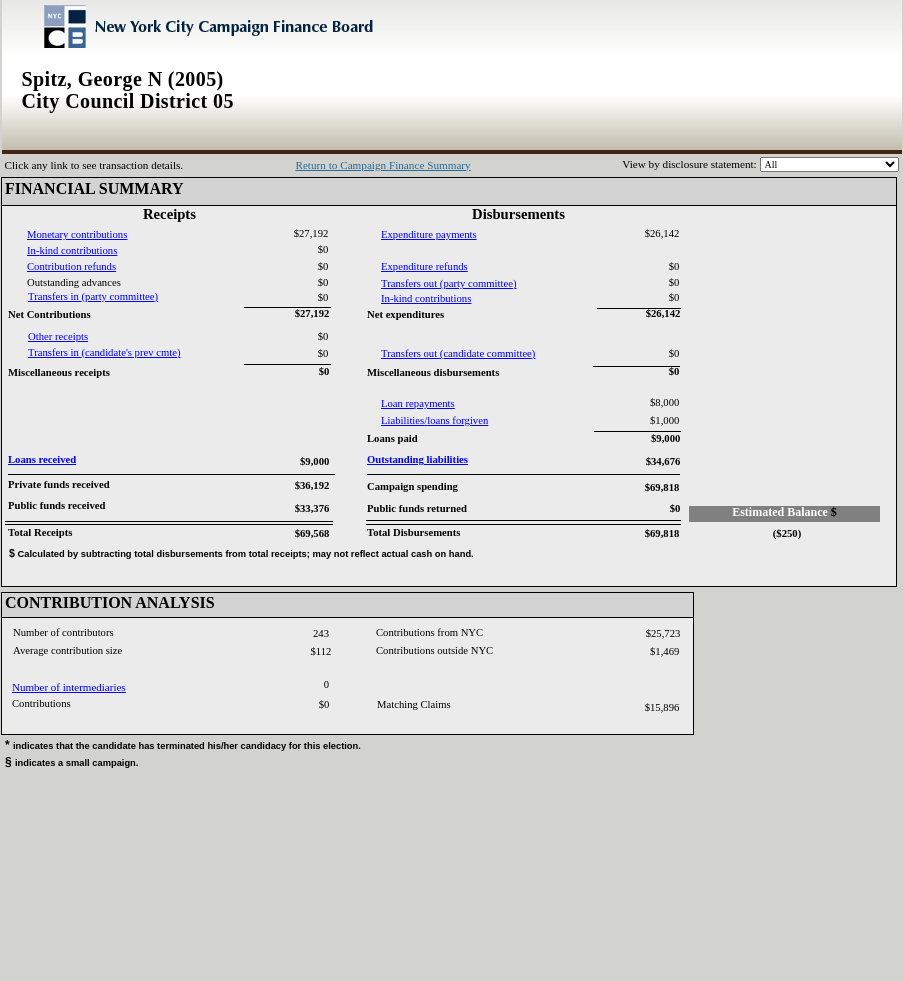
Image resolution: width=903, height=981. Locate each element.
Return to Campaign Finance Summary (382, 165)
